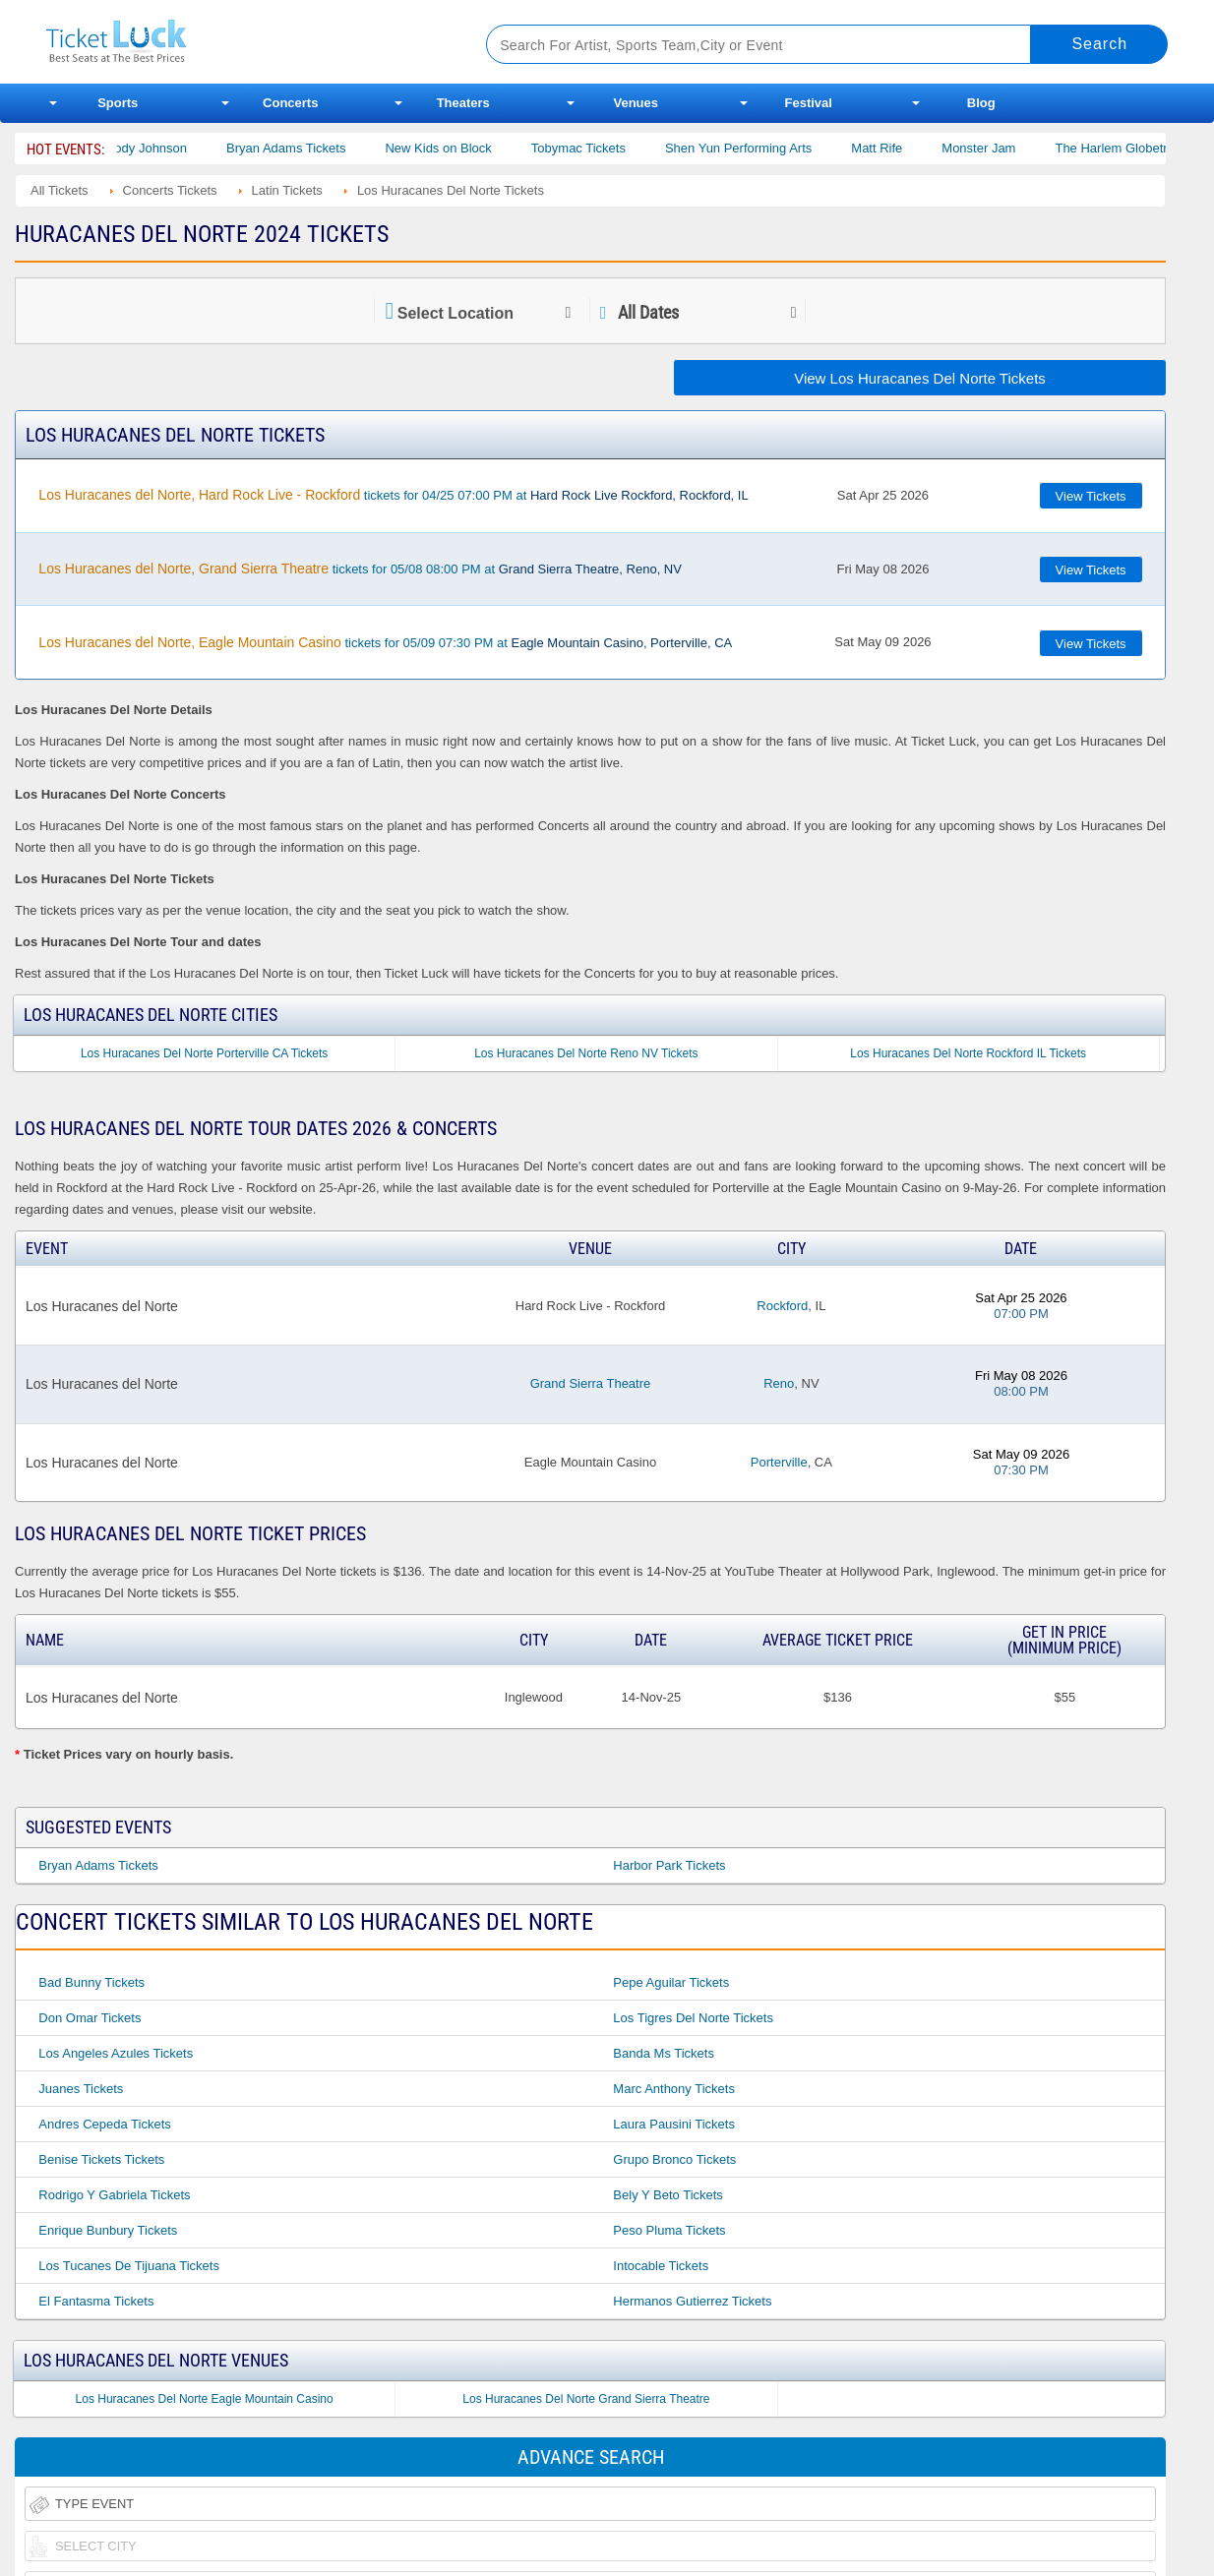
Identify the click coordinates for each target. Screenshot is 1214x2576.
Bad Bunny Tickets (91, 1982)
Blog (981, 102)
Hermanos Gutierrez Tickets (692, 2301)
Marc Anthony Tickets (674, 2088)
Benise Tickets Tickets (101, 2159)
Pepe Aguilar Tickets (671, 1982)
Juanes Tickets (80, 2088)
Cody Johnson (167, 148)
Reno (778, 1383)
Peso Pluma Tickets (669, 2230)
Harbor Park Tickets (669, 1865)
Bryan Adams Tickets (306, 148)
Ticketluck (242, 42)
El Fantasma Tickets (95, 2301)
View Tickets (1091, 496)
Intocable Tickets (660, 2265)
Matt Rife (897, 148)
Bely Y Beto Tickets (668, 2194)
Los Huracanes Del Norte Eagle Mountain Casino (205, 2399)
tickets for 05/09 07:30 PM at (385, 642)
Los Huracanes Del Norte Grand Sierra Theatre (585, 2399)
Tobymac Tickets (598, 148)
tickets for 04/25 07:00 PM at (393, 495)
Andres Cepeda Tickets (104, 2124)
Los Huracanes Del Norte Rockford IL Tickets (968, 1053)
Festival (808, 102)
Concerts (290, 102)
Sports (117, 102)
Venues (635, 102)
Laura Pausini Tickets (674, 2124)
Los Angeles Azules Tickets (115, 2053)
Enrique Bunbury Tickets (107, 2230)
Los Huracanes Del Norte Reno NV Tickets (586, 1053)
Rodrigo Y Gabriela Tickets (114, 2194)
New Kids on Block (458, 148)
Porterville (779, 1462)
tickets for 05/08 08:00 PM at (360, 568)
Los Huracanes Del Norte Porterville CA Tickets (204, 1053)
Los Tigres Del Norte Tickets (693, 2017)
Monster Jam (999, 148)
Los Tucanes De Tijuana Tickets (128, 2265)
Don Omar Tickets (89, 2017)
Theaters (463, 102)
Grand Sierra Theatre (590, 1383)
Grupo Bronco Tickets (674, 2159)
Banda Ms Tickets (663, 2053)
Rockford (782, 1305)
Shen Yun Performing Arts (759, 148)
